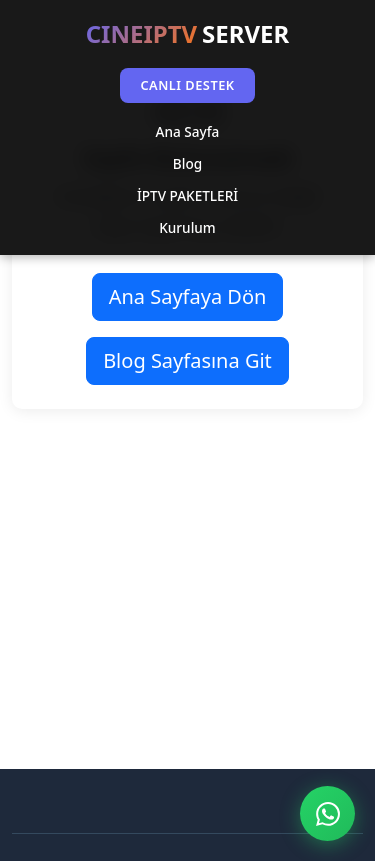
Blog (187, 163)
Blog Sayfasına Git (187, 360)
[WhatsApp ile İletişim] (327, 813)
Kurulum (187, 227)
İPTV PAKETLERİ (187, 195)
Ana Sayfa (188, 131)
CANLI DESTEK (187, 85)
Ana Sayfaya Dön (188, 296)
